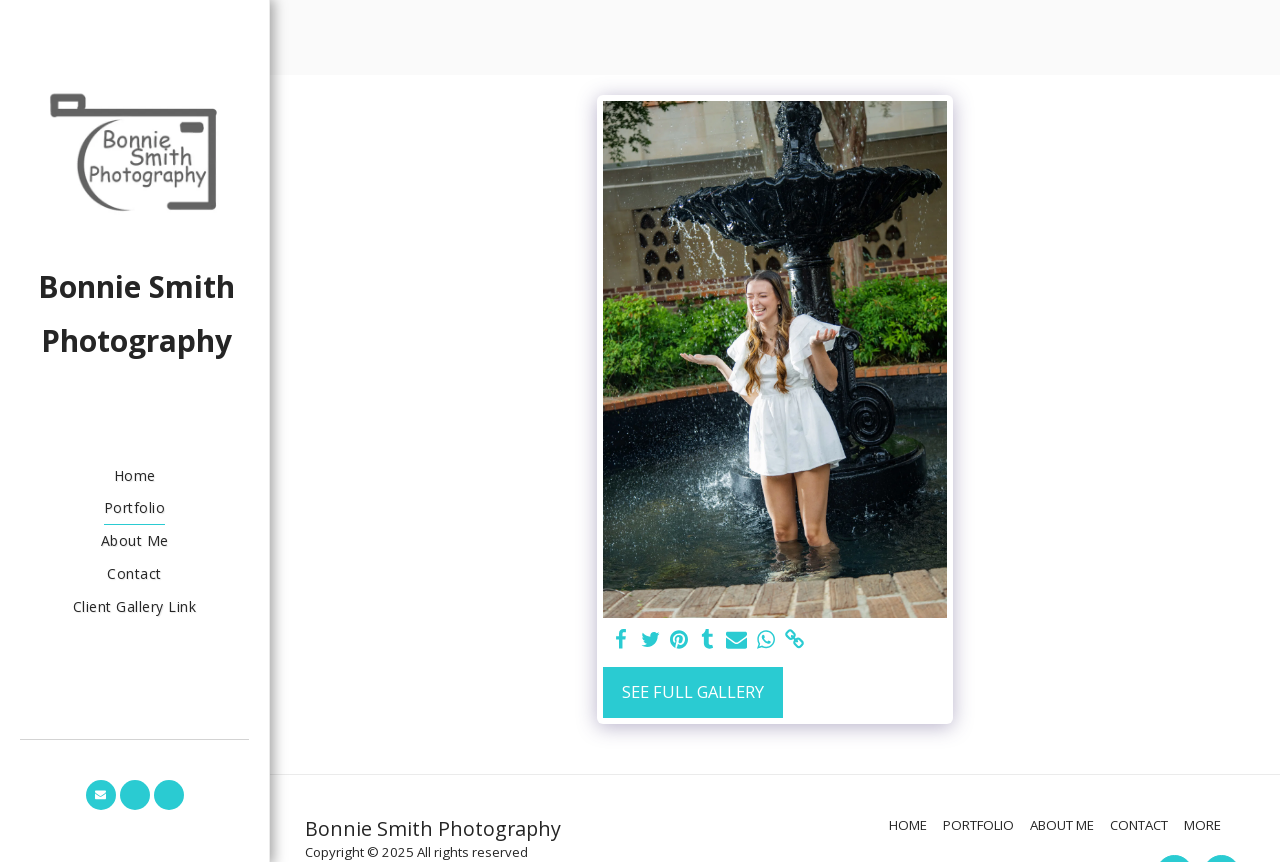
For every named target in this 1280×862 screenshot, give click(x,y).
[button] (101, 795)
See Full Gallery (693, 691)
